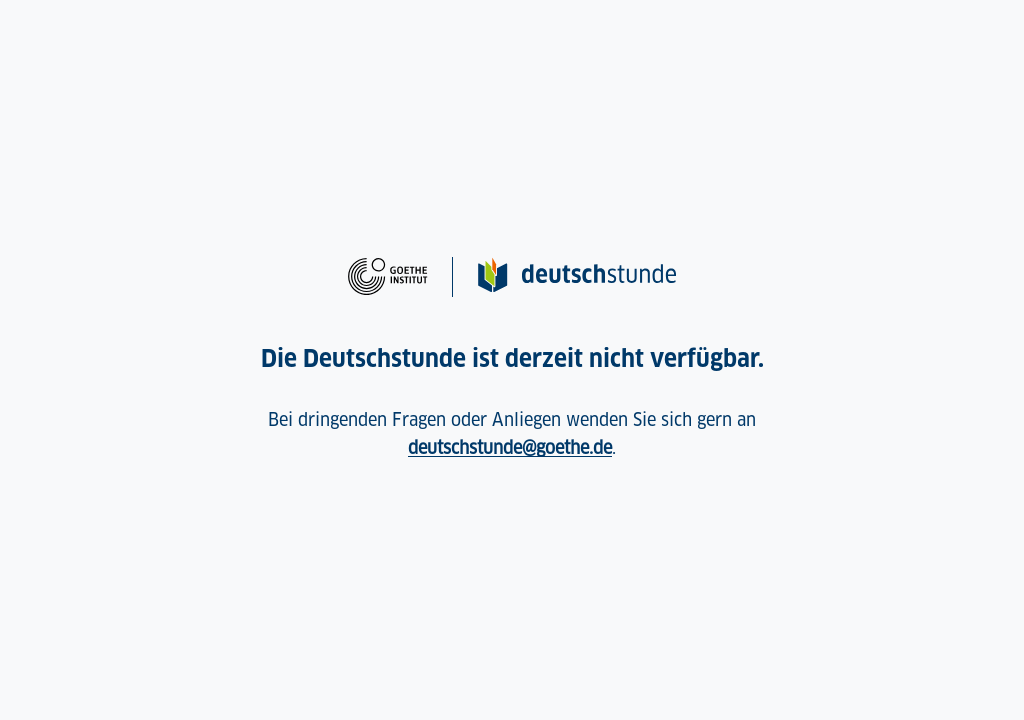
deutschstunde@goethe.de (510, 447)
